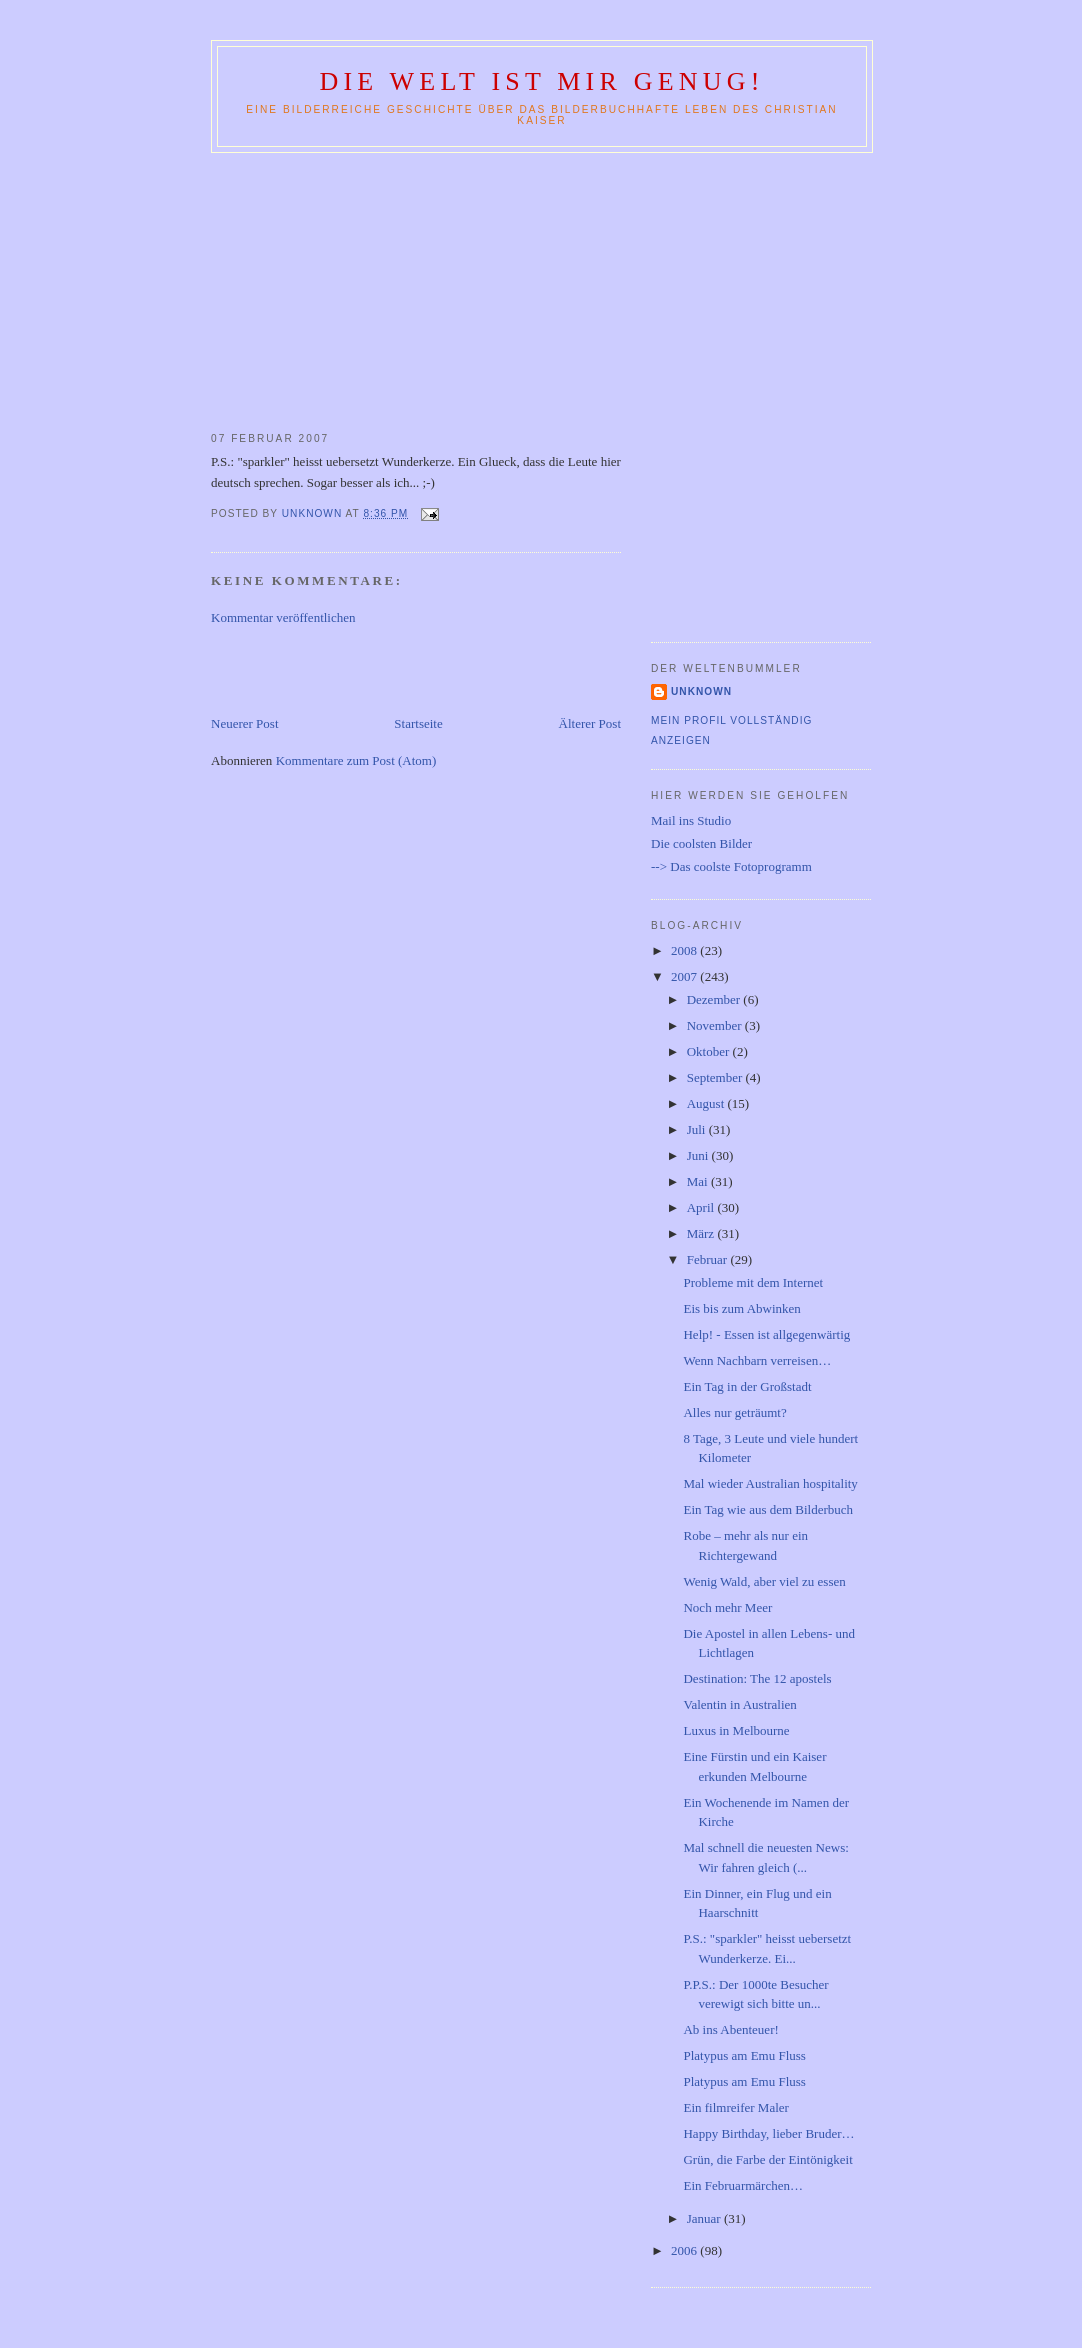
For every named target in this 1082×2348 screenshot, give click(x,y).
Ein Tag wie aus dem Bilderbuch (768, 1509)
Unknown (701, 691)
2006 (685, 2250)
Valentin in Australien (739, 1704)
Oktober (710, 1051)
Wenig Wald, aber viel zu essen (764, 1581)
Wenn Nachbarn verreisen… (757, 1360)
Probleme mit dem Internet (753, 1282)
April (702, 1207)
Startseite (418, 723)
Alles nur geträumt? (734, 1412)
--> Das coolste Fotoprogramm (731, 866)
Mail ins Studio (691, 820)
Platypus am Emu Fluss (744, 2055)
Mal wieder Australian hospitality (770, 1483)
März (702, 1233)
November (716, 1025)
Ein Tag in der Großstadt (747, 1386)
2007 (685, 976)
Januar (705, 2218)
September (716, 1077)
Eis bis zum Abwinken (741, 1308)
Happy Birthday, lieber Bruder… (768, 2133)
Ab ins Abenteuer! (730, 2029)
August (707, 1103)
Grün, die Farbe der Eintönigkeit (767, 2159)
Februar (709, 1259)
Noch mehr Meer (727, 1607)
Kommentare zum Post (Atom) (356, 760)
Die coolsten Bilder (701, 843)
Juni (699, 1155)
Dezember (715, 999)
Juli (698, 1129)
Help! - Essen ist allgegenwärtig (766, 1334)
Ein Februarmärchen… (742, 2185)
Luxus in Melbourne (736, 1730)
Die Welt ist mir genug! (541, 81)
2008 (685, 950)
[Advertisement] (541, 288)
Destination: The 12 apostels (757, 1678)
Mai (699, 1181)
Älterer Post (590, 723)
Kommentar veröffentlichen (283, 617)
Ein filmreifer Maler (735, 2107)
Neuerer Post (245, 723)
